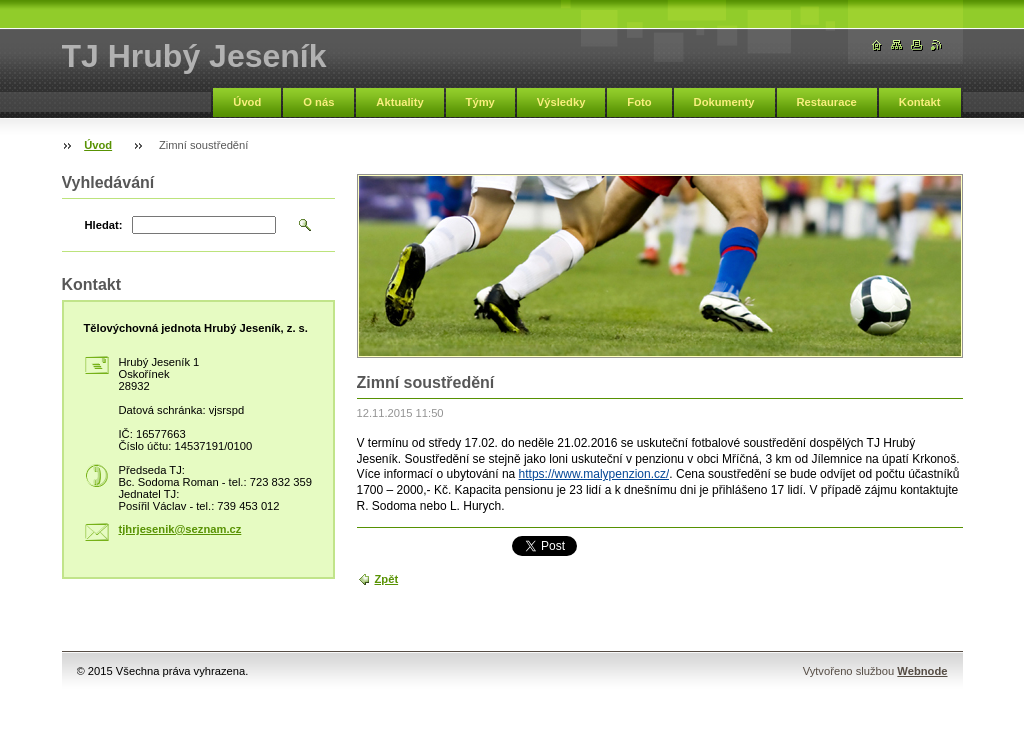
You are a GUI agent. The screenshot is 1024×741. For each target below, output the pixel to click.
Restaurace (827, 102)
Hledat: (104, 225)
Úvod (247, 102)
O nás (318, 102)
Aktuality (399, 102)
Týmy (480, 102)
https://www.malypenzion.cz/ (594, 474)
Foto (639, 102)
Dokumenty (724, 102)
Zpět (387, 579)
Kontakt (920, 102)
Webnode (922, 671)
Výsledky (561, 102)
